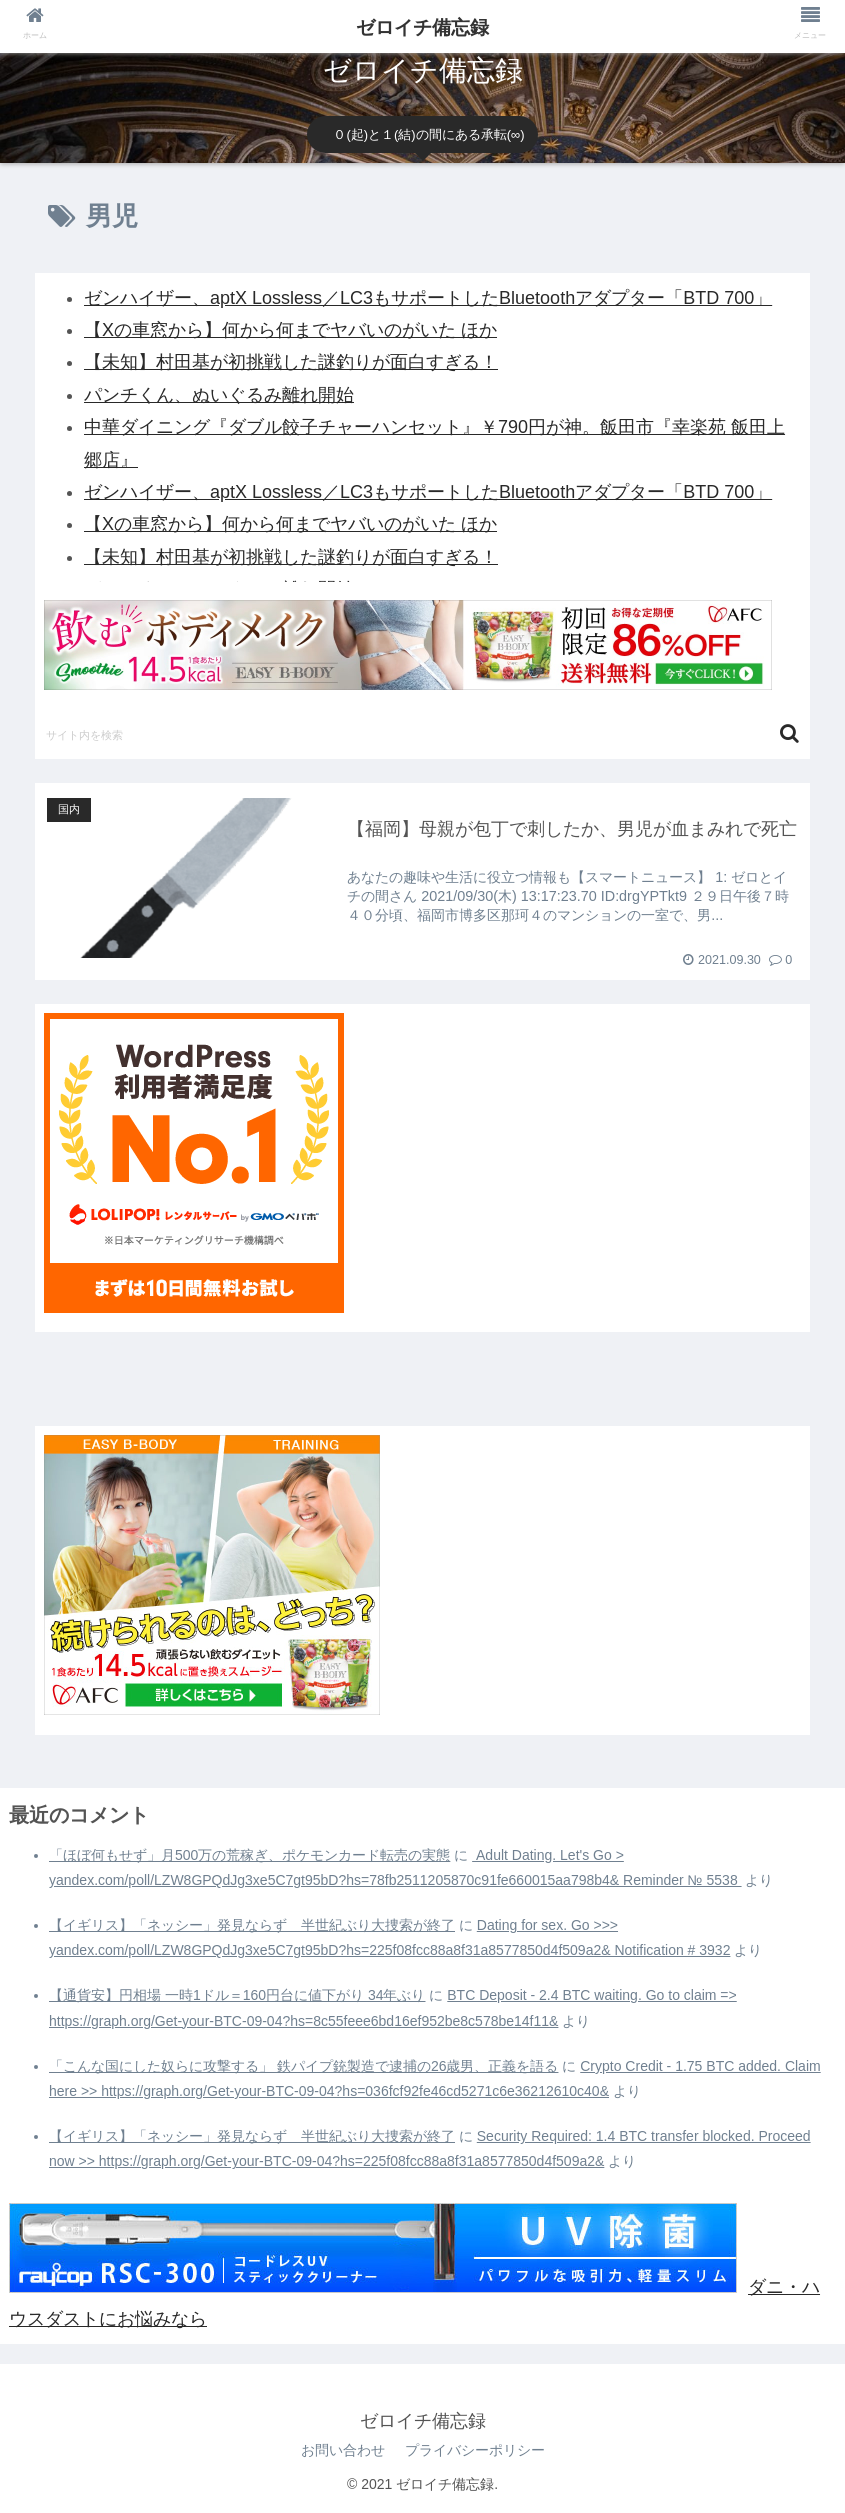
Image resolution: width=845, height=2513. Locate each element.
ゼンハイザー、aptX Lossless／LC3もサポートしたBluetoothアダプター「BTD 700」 (428, 298)
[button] (789, 733)
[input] (422, 734)
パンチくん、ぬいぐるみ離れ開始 (219, 395)
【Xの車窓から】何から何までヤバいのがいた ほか (290, 330)
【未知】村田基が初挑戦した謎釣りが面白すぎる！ (291, 362)
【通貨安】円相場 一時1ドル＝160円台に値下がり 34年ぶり (237, 1995)
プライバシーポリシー (475, 2450)
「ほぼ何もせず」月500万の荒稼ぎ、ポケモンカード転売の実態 (249, 1855)
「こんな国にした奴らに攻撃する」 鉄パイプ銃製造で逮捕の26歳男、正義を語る (303, 2066)
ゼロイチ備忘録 (422, 27)
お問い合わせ (343, 2450)
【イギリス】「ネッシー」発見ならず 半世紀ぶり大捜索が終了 (252, 1925)
